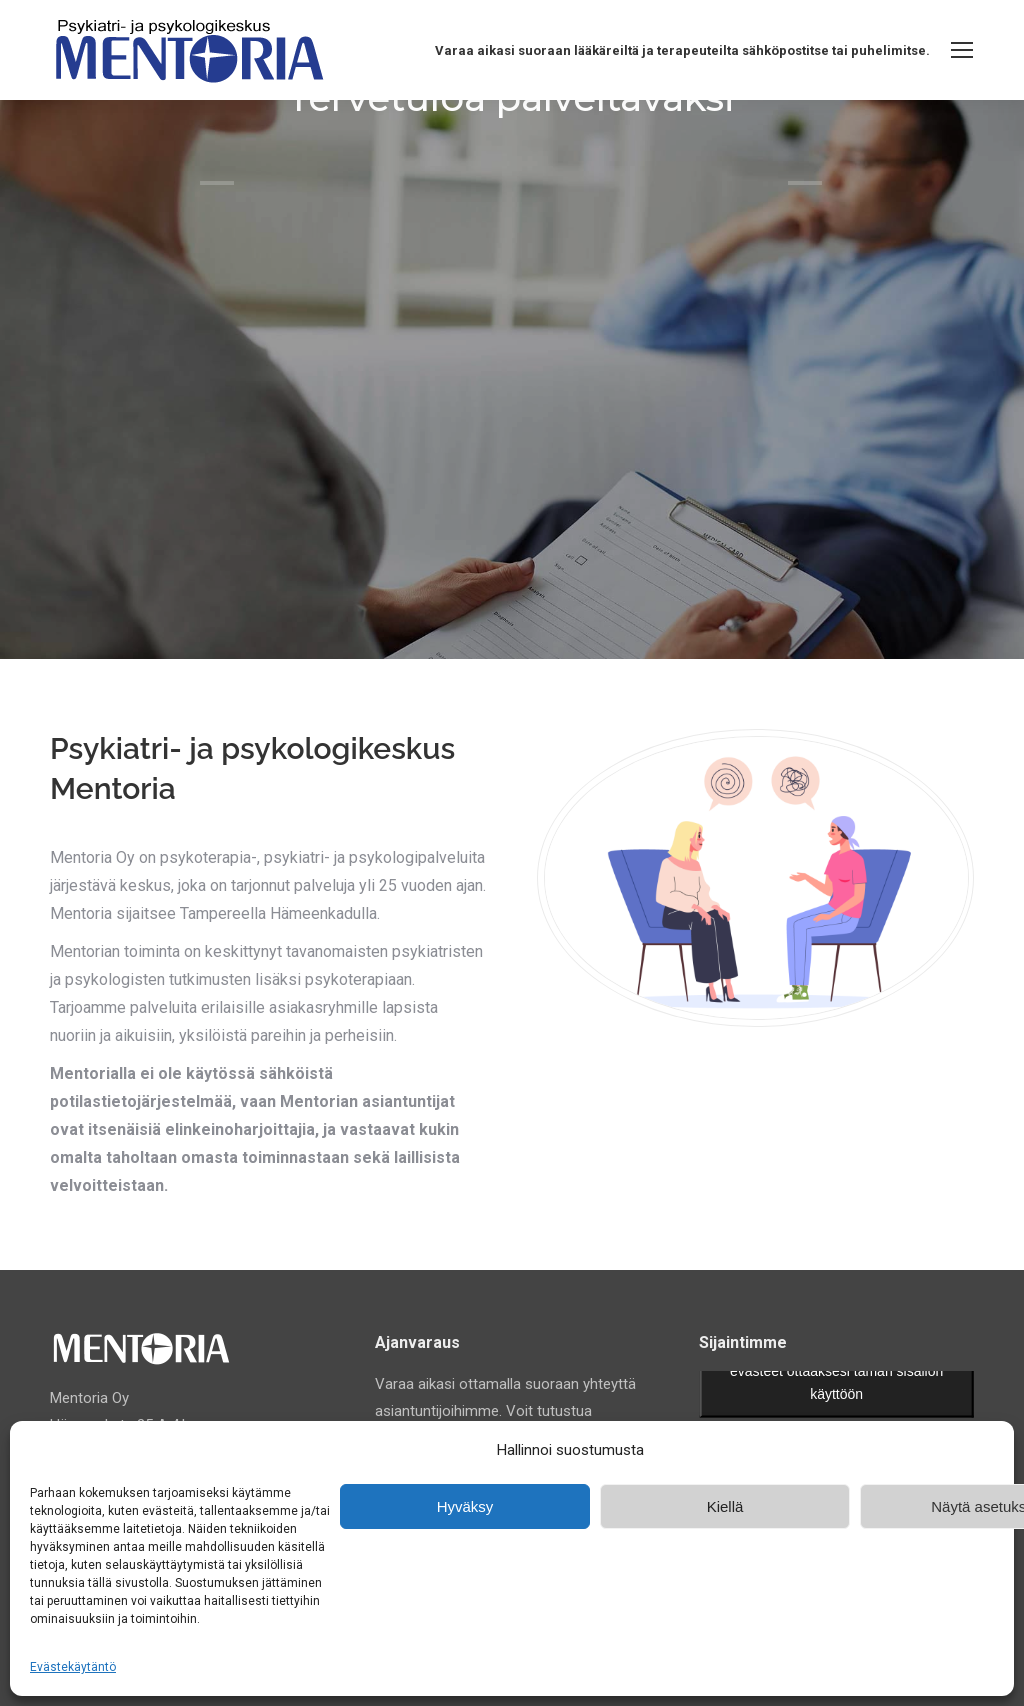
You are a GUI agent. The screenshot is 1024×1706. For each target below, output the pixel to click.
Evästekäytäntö (73, 1667)
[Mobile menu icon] (962, 50)
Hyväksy (465, 1506)
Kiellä (725, 1506)
